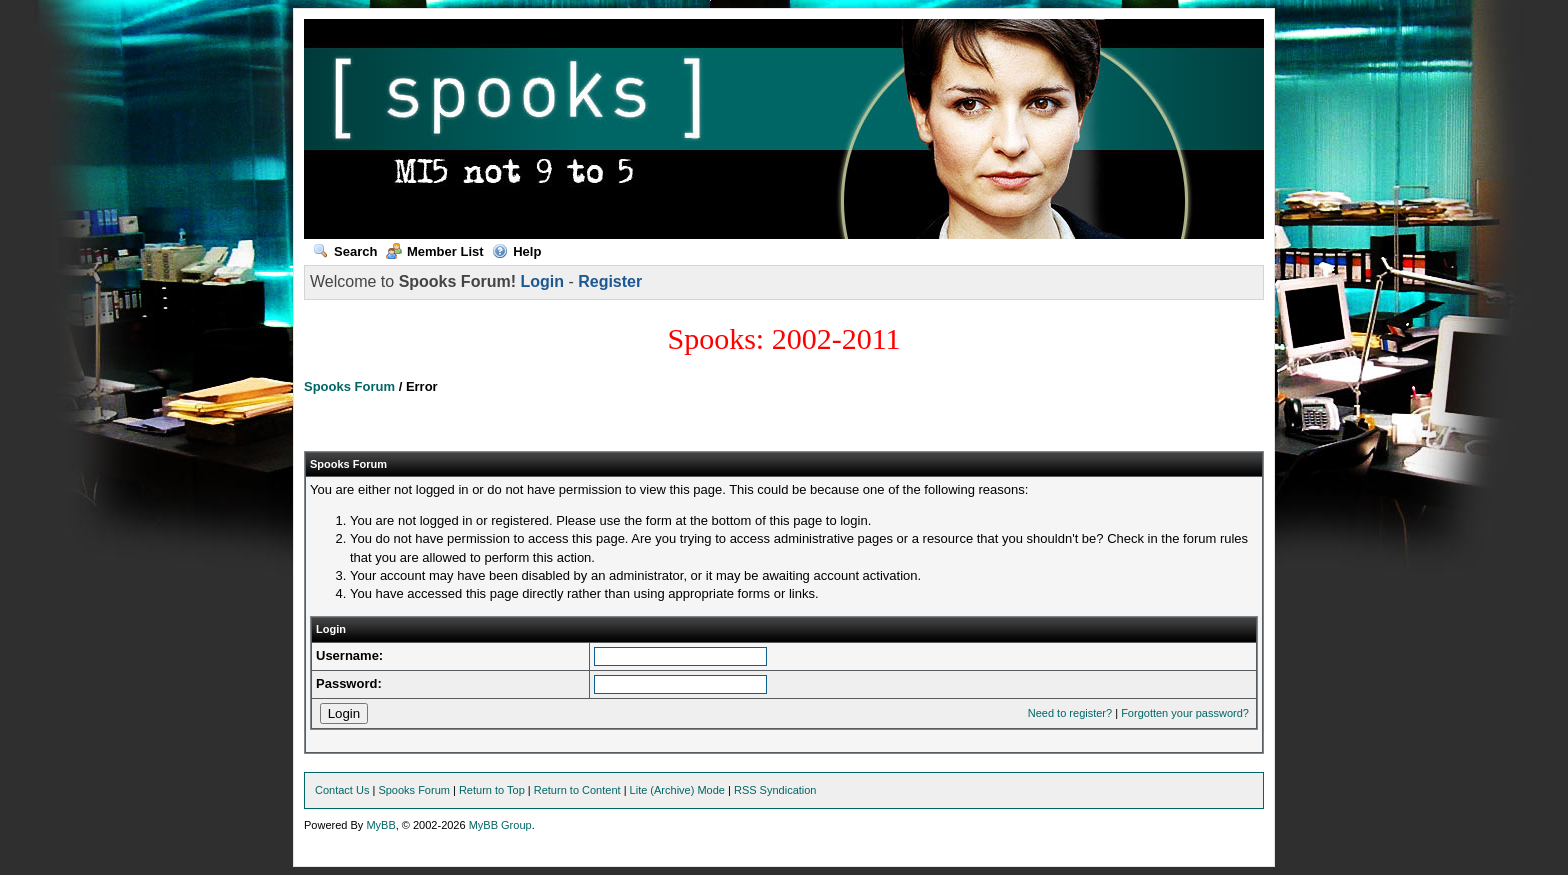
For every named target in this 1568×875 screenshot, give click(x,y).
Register (610, 281)
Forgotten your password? (1185, 713)
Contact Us (342, 790)
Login (542, 281)
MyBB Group (500, 825)
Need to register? (1070, 713)
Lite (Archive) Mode (677, 790)
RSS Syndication (775, 790)
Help (516, 251)
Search (345, 251)
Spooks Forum (349, 386)
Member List (435, 251)
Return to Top (492, 790)
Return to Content (577, 790)
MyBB (380, 825)
